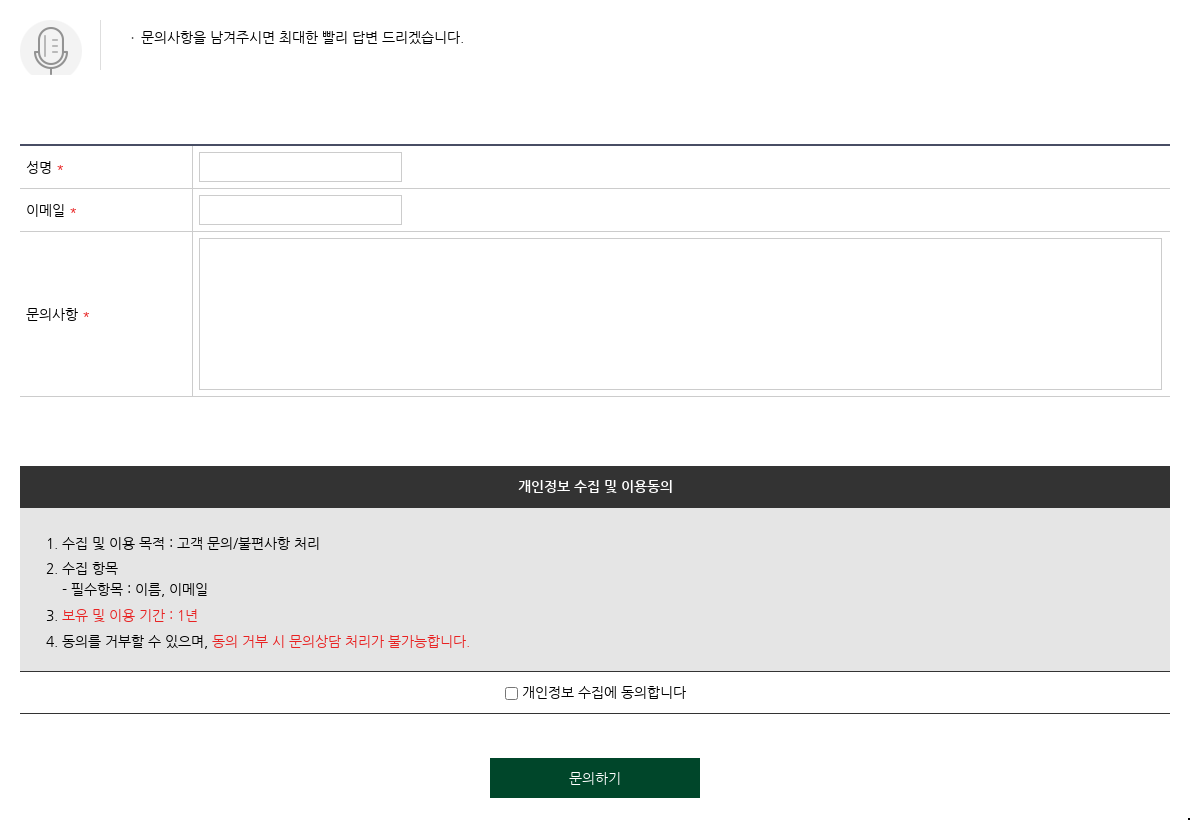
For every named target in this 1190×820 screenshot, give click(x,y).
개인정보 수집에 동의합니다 (595, 692)
